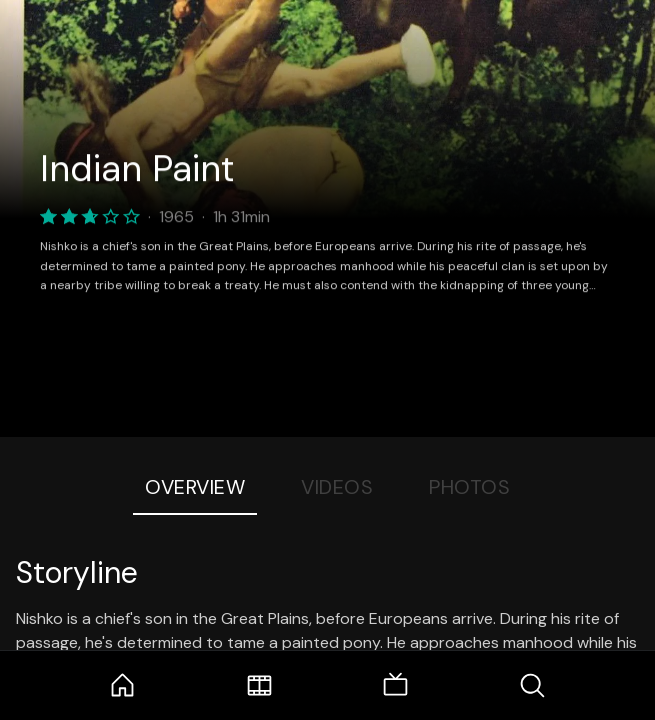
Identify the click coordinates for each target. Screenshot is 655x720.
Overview (195, 487)
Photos (469, 487)
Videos (337, 487)
